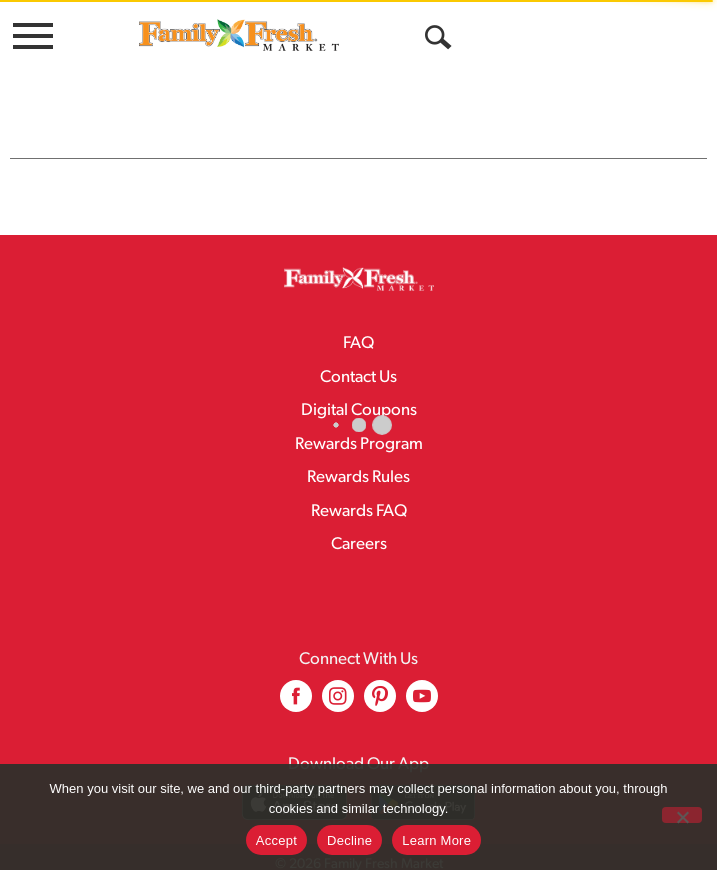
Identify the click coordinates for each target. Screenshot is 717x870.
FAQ (358, 303)
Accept (276, 840)
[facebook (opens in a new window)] (296, 663)
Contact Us (358, 337)
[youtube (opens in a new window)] (422, 663)
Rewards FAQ (359, 471)
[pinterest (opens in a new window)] (380, 663)
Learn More (436, 840)
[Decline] (682, 815)
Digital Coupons (359, 370)
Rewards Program (359, 404)
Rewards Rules (358, 437)
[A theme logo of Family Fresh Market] (239, 34)
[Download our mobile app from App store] (294, 762)
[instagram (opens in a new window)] (338, 663)
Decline (349, 840)
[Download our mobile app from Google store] (423, 762)
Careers (359, 504)
